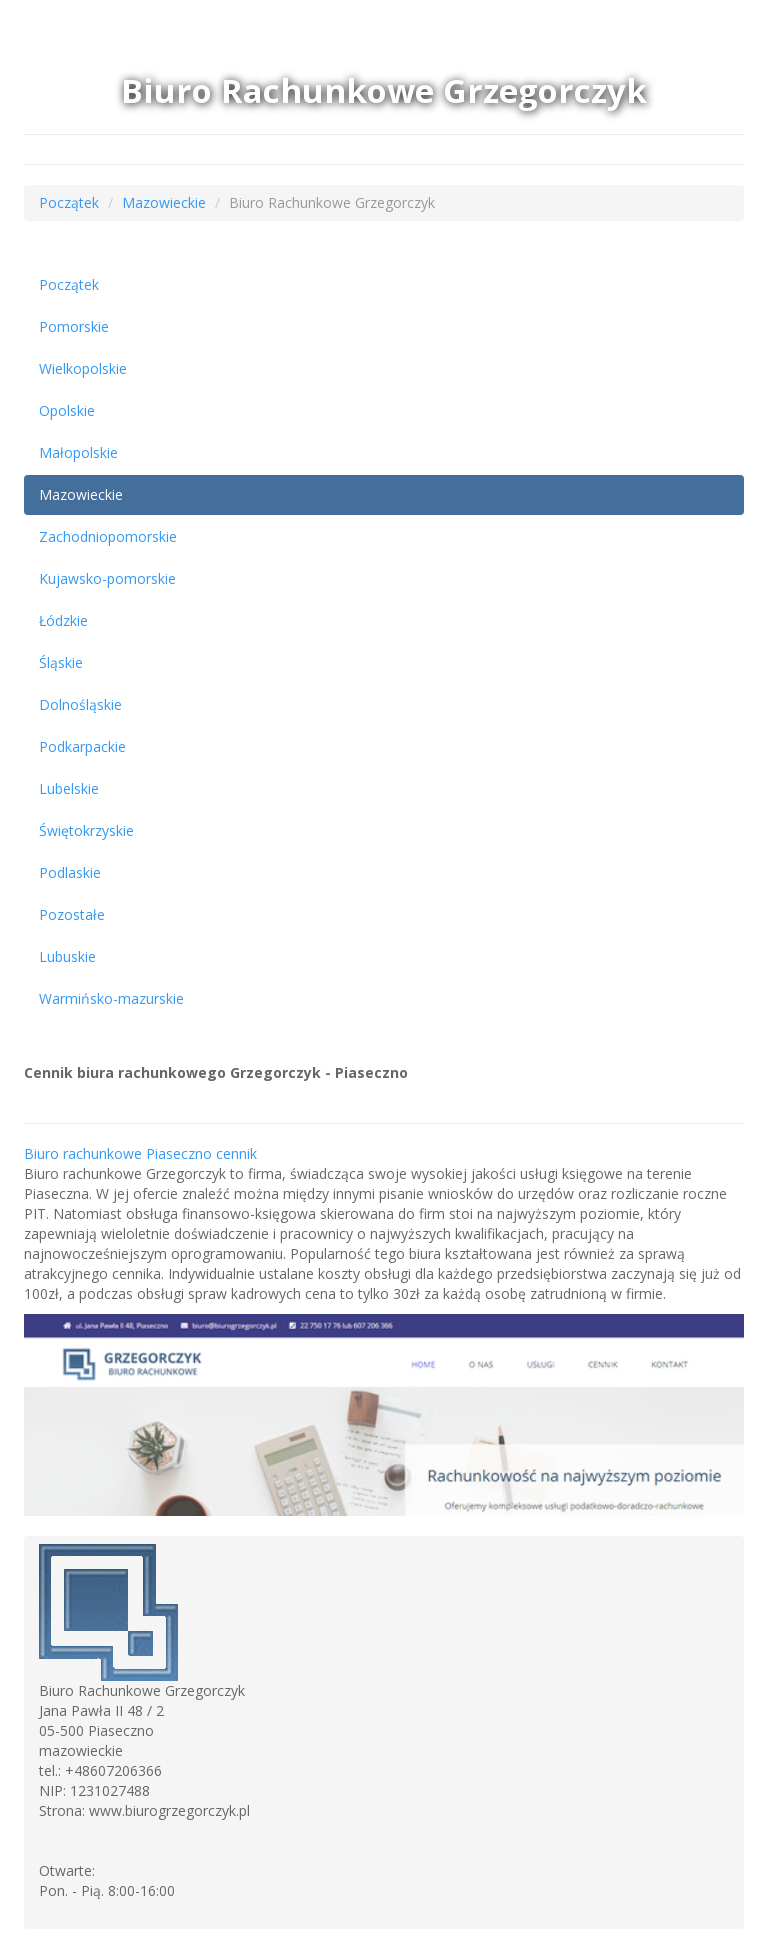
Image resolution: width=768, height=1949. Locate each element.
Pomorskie (74, 326)
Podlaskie (70, 872)
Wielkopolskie (83, 368)
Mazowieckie (164, 202)
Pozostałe (72, 914)
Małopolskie (78, 452)
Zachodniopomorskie (108, 536)
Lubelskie (69, 788)
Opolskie (67, 410)
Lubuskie (67, 956)
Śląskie (61, 662)
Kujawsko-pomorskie (107, 578)
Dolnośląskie (80, 704)
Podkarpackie (82, 746)
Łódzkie (63, 620)
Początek (69, 202)
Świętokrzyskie (86, 830)
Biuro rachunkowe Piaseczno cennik (140, 1153)
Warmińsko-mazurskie (111, 998)
